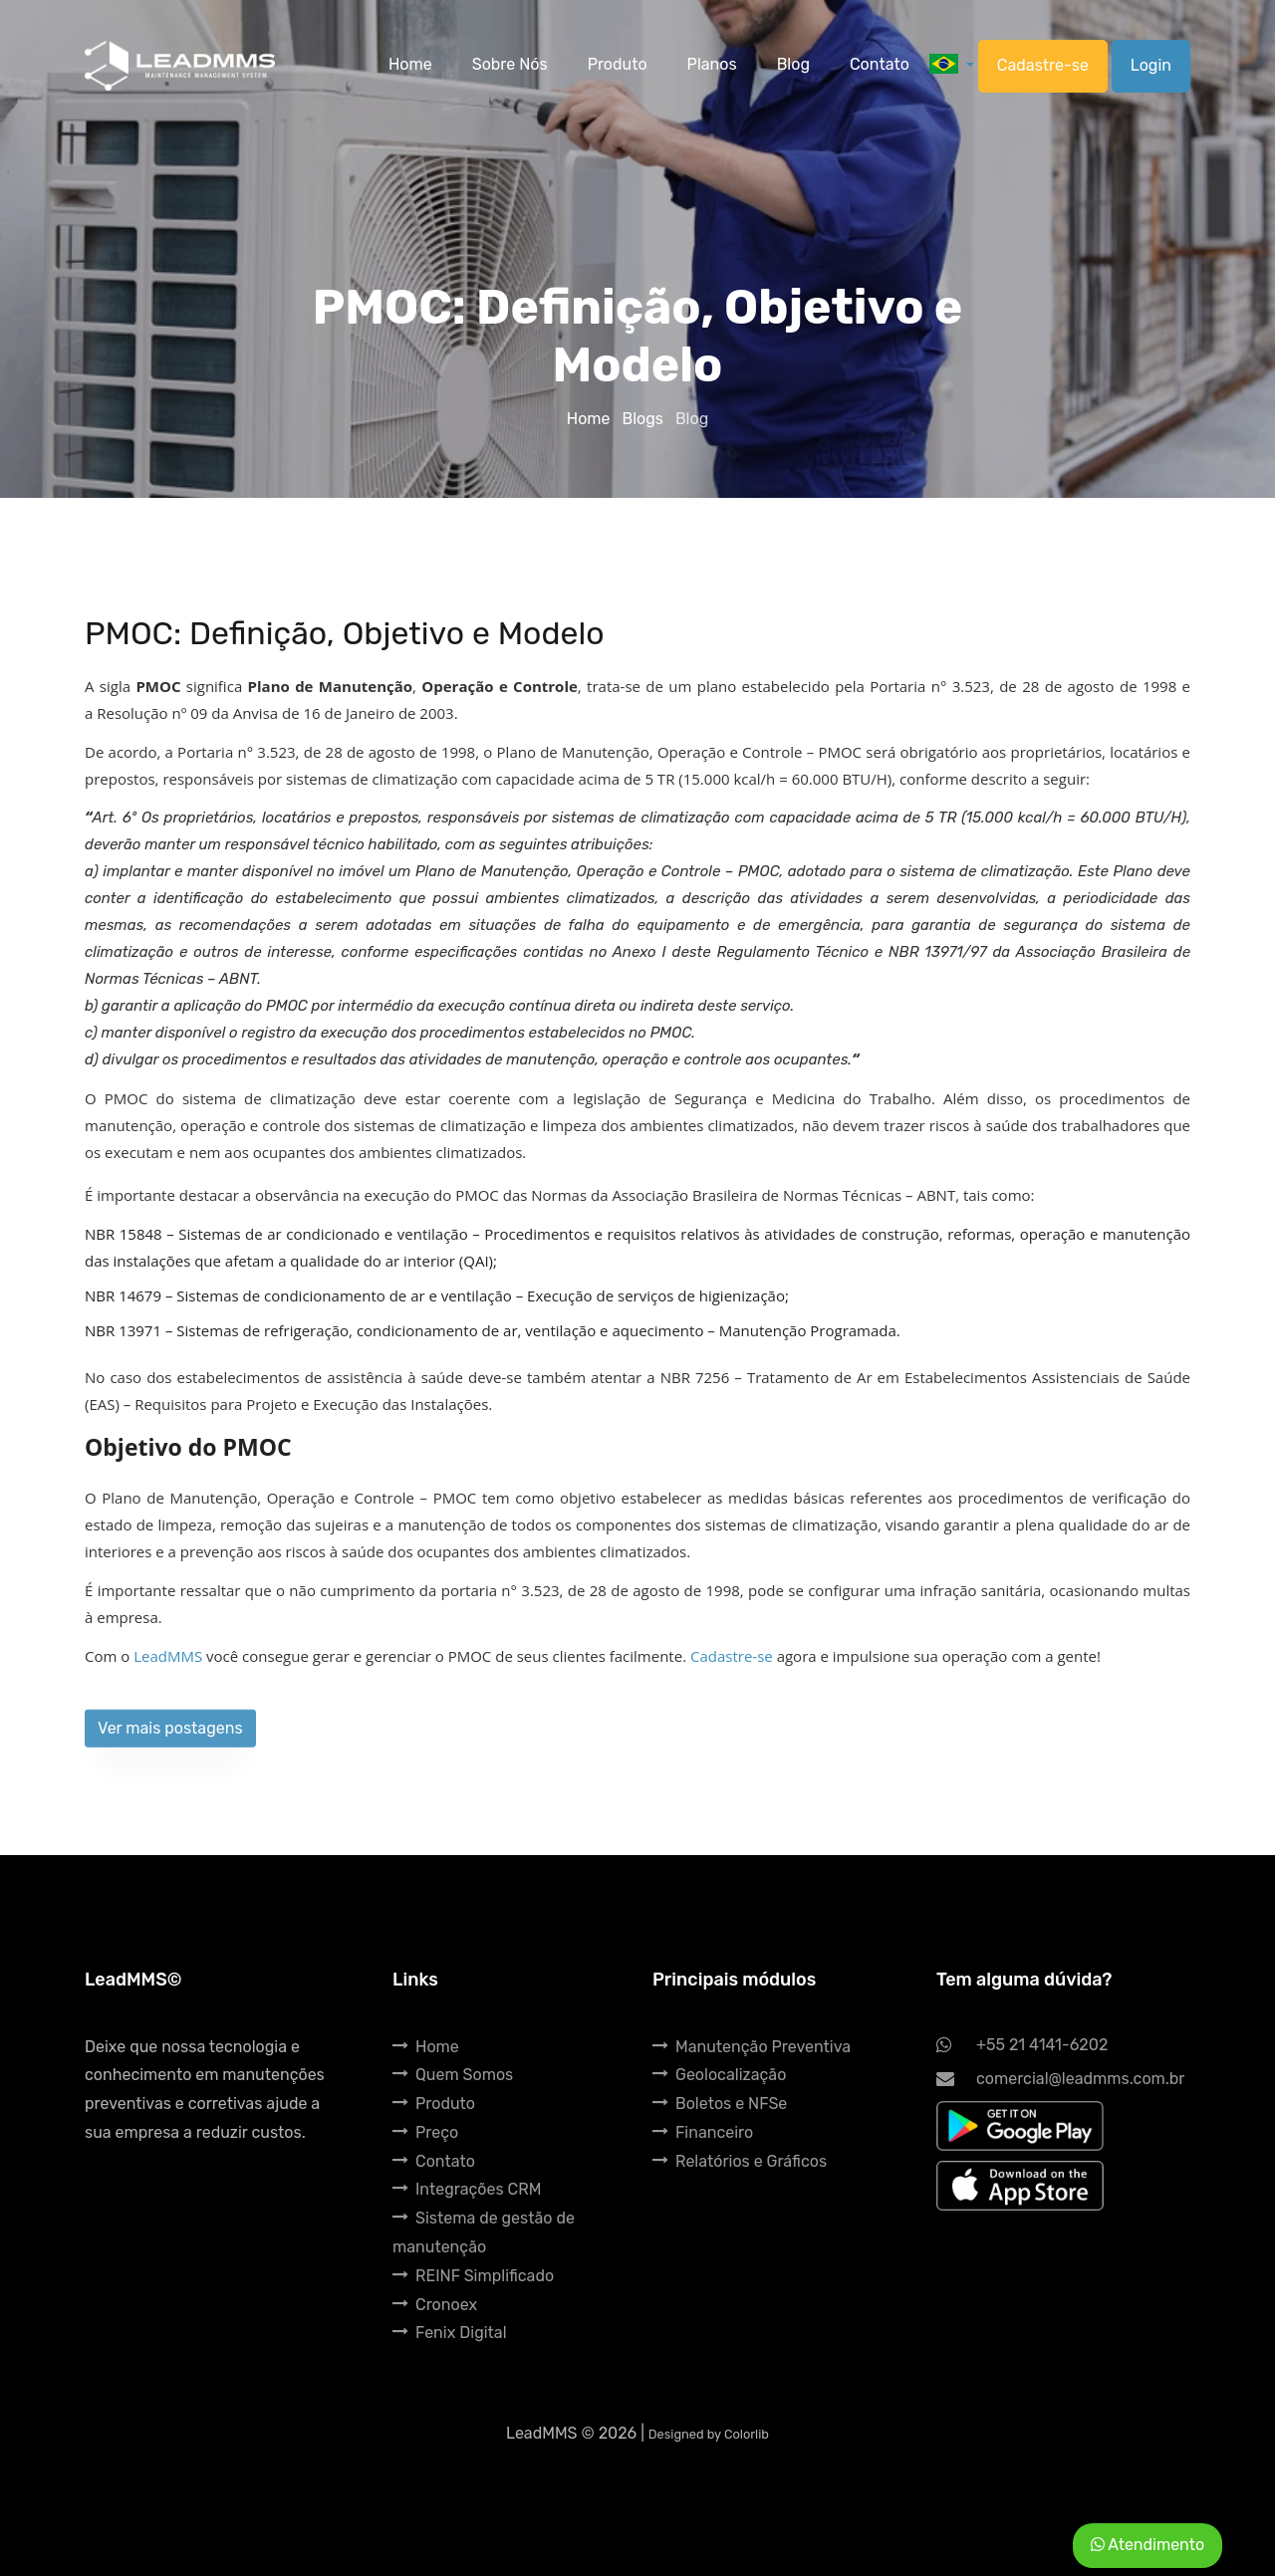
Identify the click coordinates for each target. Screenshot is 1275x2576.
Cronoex (434, 2304)
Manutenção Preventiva (751, 2046)
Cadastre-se (1043, 65)
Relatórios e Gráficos (739, 2161)
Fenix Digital (449, 2332)
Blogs (644, 418)
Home (591, 418)
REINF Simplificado (473, 2275)
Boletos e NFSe (719, 2103)
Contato (433, 2161)
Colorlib (746, 2434)
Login (1151, 65)
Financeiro (702, 2132)
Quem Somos (452, 2074)
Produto (433, 2103)
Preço (425, 2132)
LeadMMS (167, 1656)
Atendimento (1147, 2544)
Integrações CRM (466, 2189)
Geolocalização (719, 2074)
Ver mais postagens (170, 1743)
